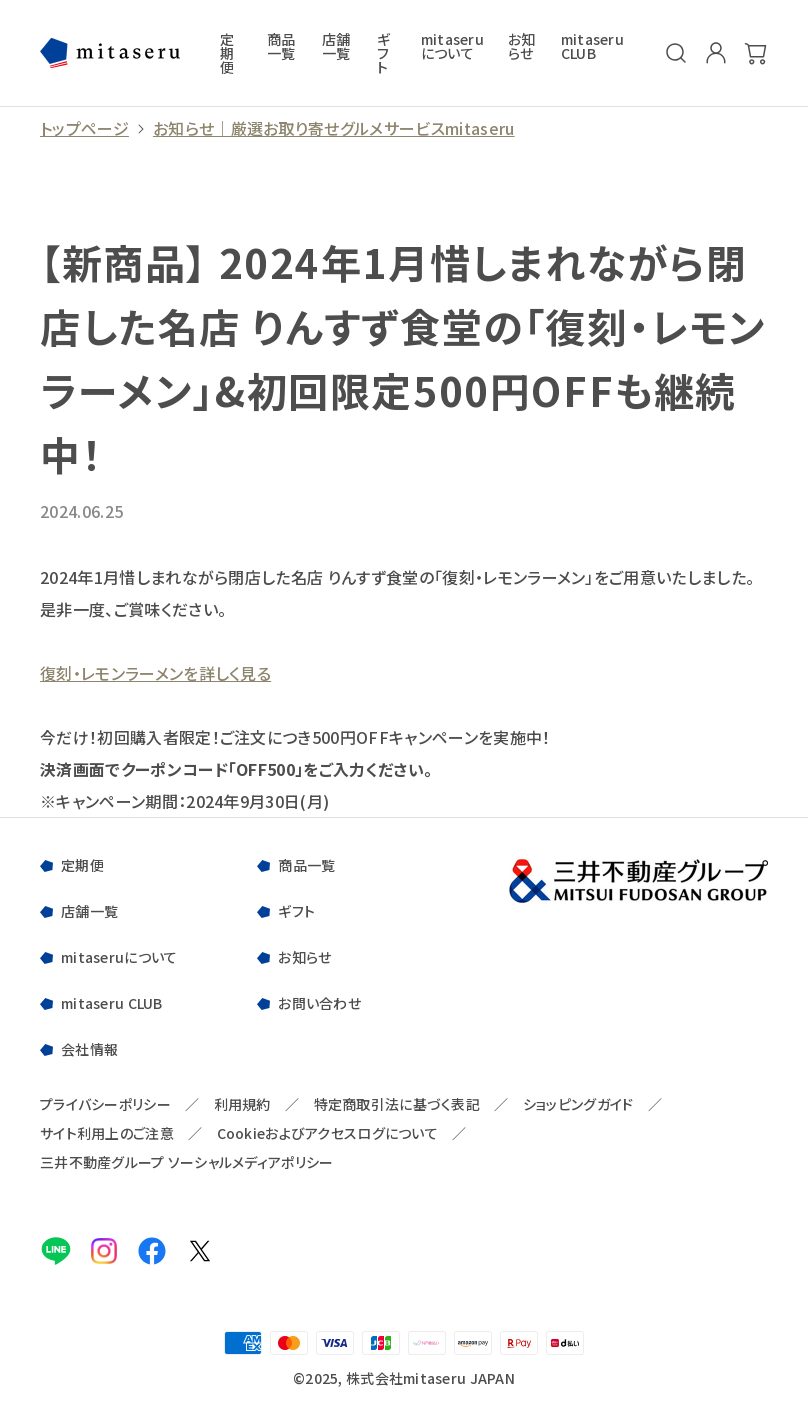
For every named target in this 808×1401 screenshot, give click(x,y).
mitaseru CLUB (592, 47)
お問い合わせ (319, 1003)
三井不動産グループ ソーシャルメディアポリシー (186, 1162)
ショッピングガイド (578, 1104)
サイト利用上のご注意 (107, 1133)
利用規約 (242, 1104)
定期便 (227, 53)
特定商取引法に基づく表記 (397, 1104)
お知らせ (522, 47)
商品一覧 (281, 47)
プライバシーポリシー (105, 1104)
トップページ (84, 128)
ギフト (383, 53)
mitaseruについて (452, 47)
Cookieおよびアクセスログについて (327, 1133)
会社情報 (89, 1049)
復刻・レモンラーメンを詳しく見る (155, 673)
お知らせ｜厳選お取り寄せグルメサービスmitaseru (334, 128)
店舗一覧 (336, 47)
